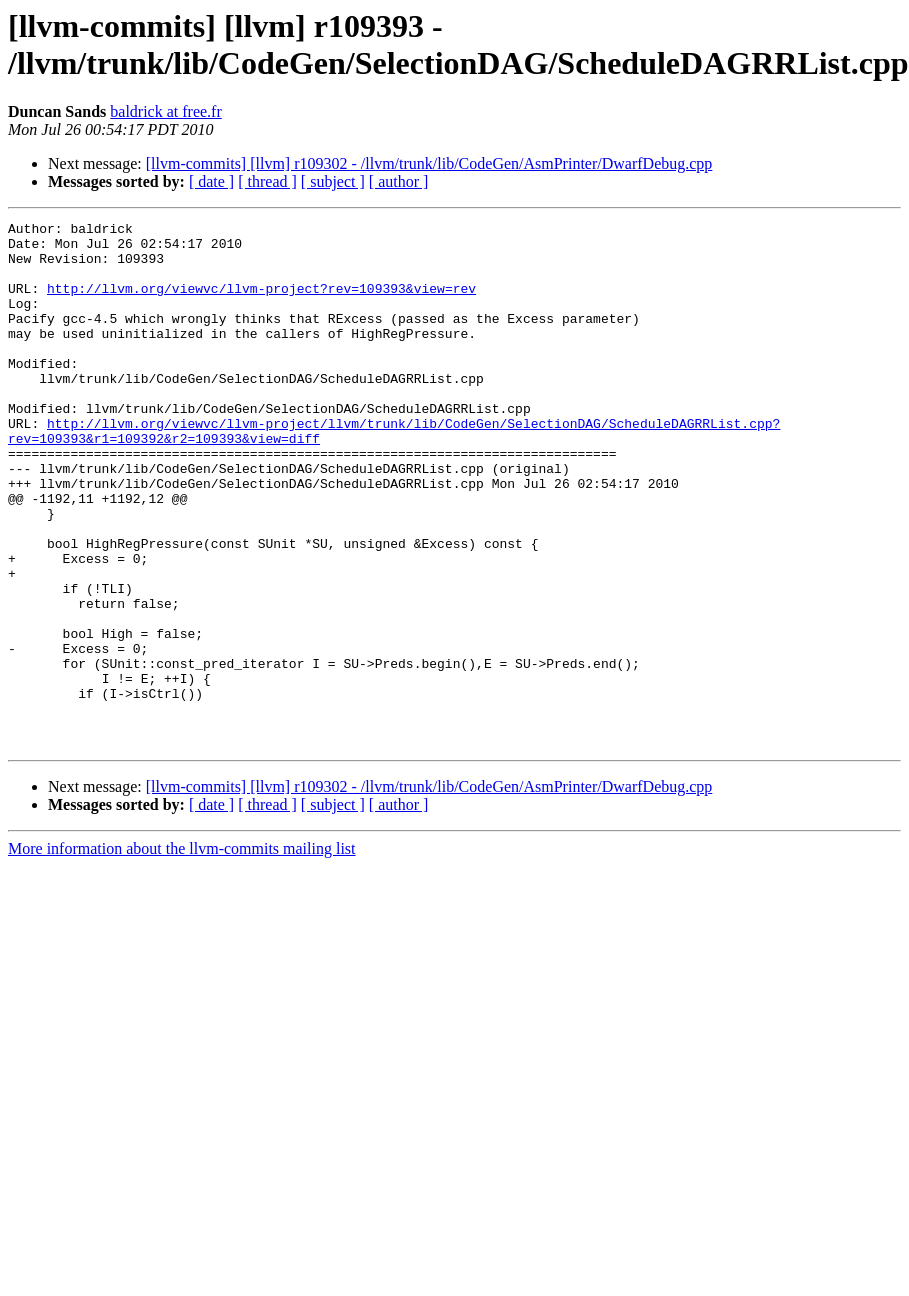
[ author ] (399, 181)
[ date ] (211, 181)
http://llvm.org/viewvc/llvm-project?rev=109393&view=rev (261, 303)
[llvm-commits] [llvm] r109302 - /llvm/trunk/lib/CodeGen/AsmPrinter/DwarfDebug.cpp (429, 163)
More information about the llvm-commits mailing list (182, 953)
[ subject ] (333, 181)
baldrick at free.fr (165, 111)
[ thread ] (267, 181)
